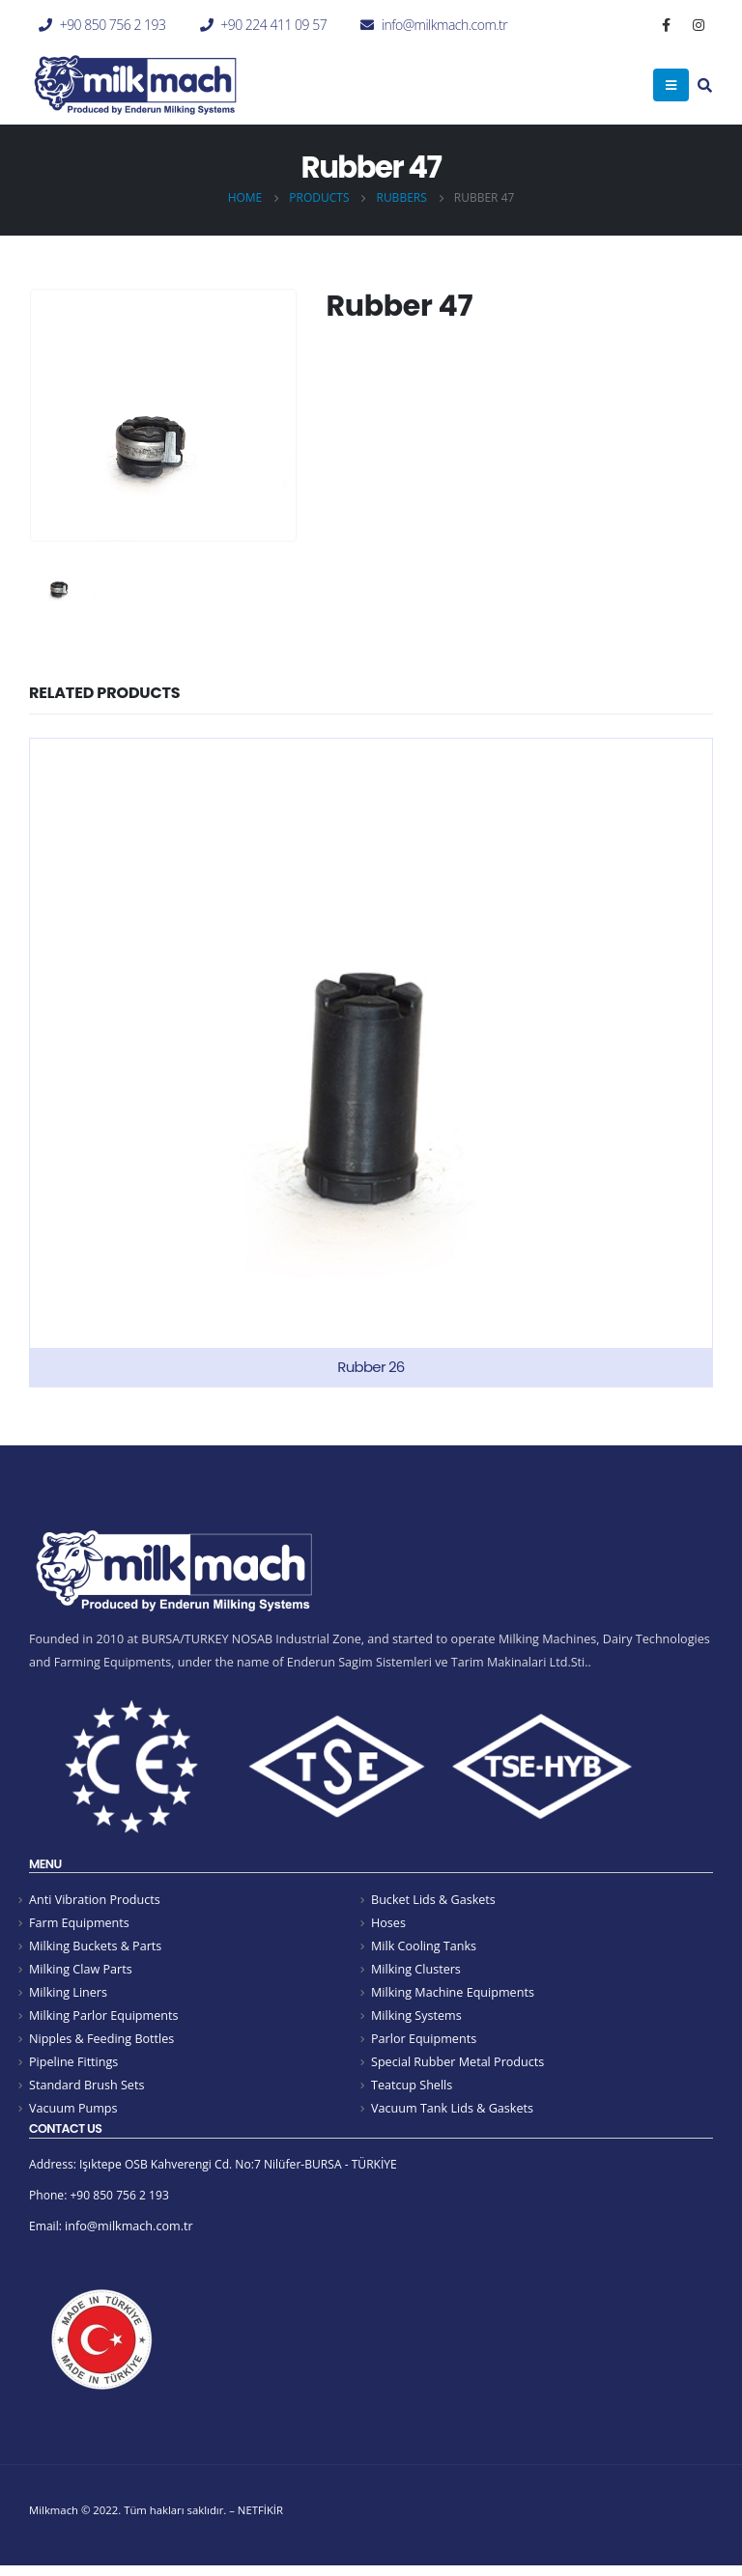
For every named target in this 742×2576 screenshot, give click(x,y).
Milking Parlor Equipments (103, 2018)
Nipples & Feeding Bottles (101, 2042)
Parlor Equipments (423, 2042)
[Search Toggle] (705, 86)
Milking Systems (416, 2018)
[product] (371, 1063)
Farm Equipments (79, 1924)
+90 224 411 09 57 (273, 24)
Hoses (388, 1924)
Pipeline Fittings (73, 2066)
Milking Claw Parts (80, 1971)
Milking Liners (68, 1995)
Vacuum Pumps (73, 2114)
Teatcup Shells (411, 2090)
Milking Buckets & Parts (95, 1947)
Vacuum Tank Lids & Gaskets (452, 2114)
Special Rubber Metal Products (457, 2066)
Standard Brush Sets (86, 2090)
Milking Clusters (416, 1971)
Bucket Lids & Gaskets (433, 1899)
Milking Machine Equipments (452, 1995)
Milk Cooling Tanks (423, 1947)
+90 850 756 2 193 (113, 24)
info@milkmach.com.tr (444, 24)
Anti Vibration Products (94, 1899)
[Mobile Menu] (671, 85)
